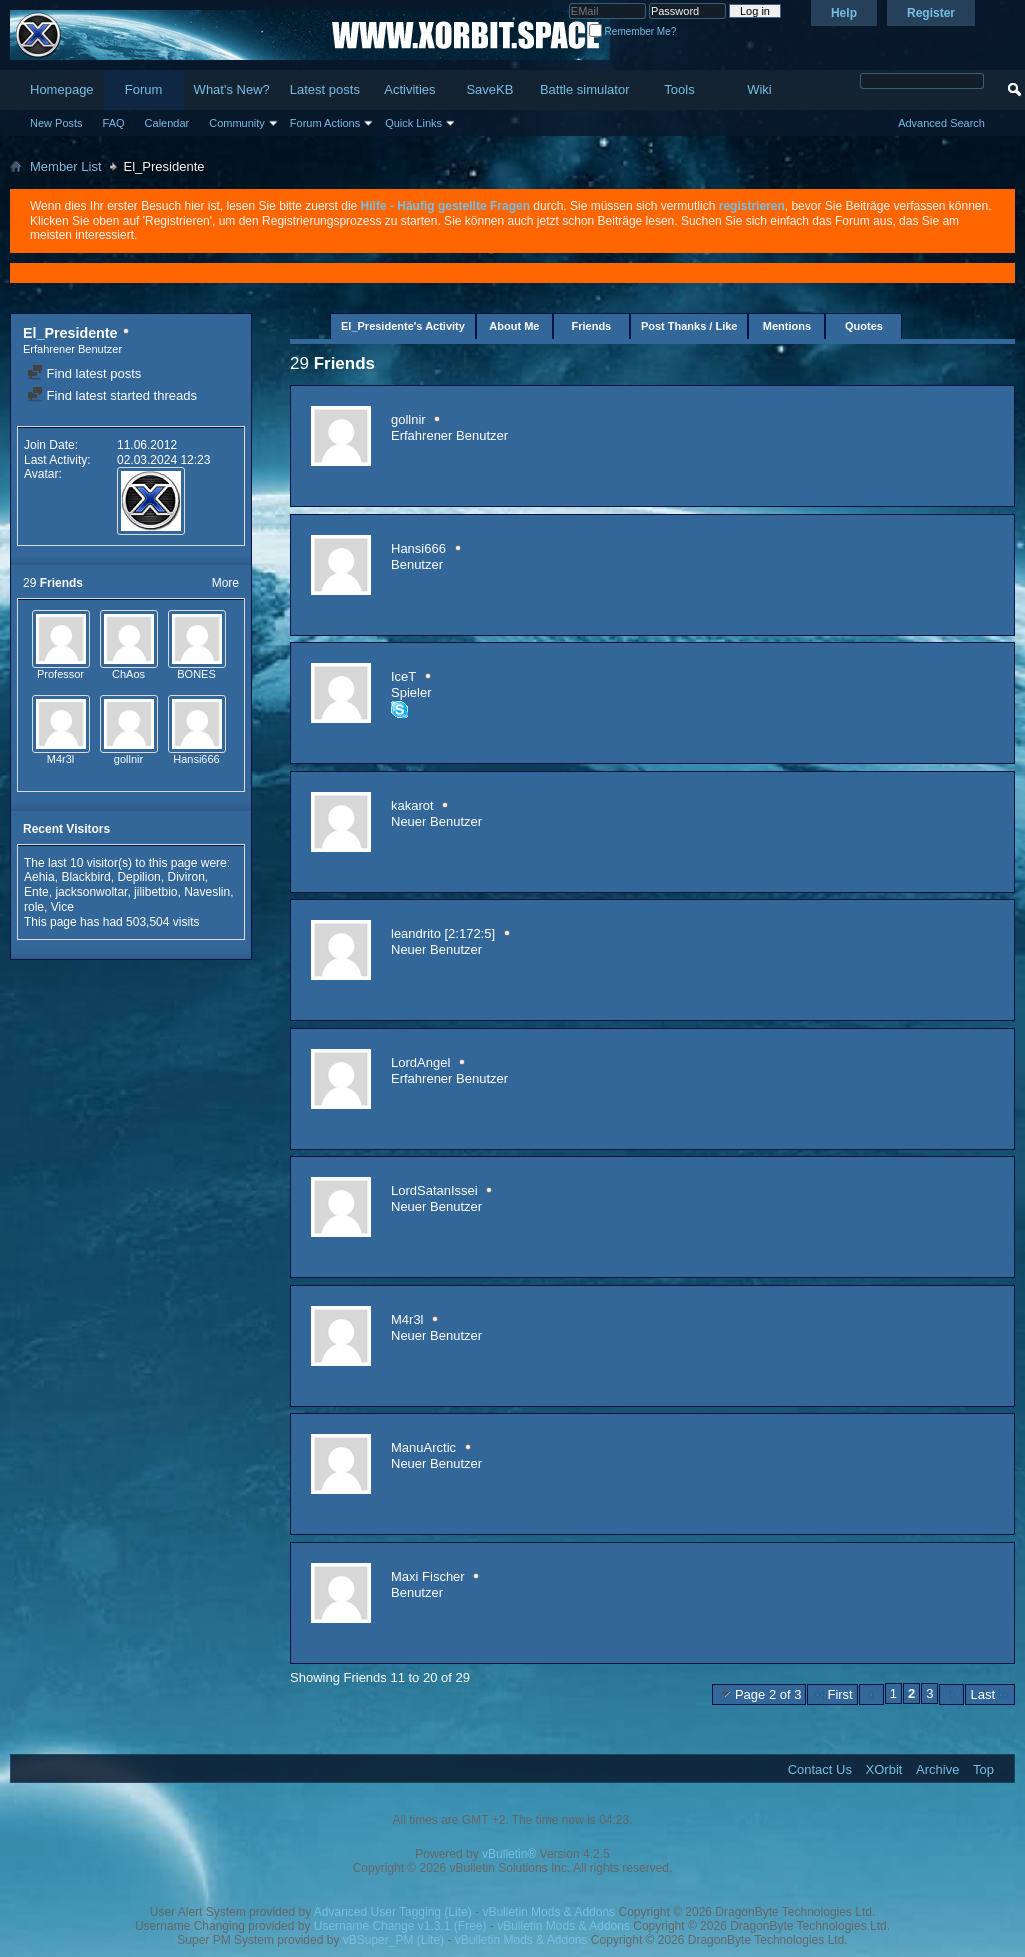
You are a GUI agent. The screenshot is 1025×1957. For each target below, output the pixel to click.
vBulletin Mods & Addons (548, 1912)
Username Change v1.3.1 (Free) (400, 1926)
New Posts (56, 123)
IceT (403, 676)
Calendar (167, 123)
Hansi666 (196, 759)
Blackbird (85, 877)
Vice (62, 907)
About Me (514, 326)
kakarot (412, 805)
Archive (937, 1769)
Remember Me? (632, 31)
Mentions (787, 326)
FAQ (114, 123)
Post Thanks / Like (689, 326)
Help (844, 13)
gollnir (128, 759)
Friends (592, 326)
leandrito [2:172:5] (443, 933)
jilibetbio (155, 892)
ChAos (128, 674)
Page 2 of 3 (759, 1694)
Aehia (39, 877)
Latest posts (325, 89)
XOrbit (884, 1769)
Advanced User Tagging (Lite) (393, 1912)
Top (983, 1769)
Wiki (759, 89)
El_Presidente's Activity (403, 326)
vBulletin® (509, 1854)
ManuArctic (423, 1447)
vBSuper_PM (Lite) (393, 1940)
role (34, 907)
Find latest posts (84, 373)
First (832, 1694)
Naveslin (207, 892)
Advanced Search (941, 123)
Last (990, 1694)
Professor (60, 674)
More (225, 583)
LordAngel (420, 1062)
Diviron (185, 877)
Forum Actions (325, 123)
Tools (679, 89)
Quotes (864, 326)
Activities (409, 89)
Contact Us (820, 1769)
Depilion (138, 877)
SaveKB (489, 89)
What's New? (232, 89)
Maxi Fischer (428, 1576)
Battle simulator (585, 89)
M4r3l (61, 759)
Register (931, 13)
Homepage (62, 89)
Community (237, 123)
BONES (196, 674)
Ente (36, 892)
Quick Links (413, 123)
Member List (66, 166)
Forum (144, 89)
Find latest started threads (112, 395)
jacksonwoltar (91, 892)
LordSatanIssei (434, 1190)
